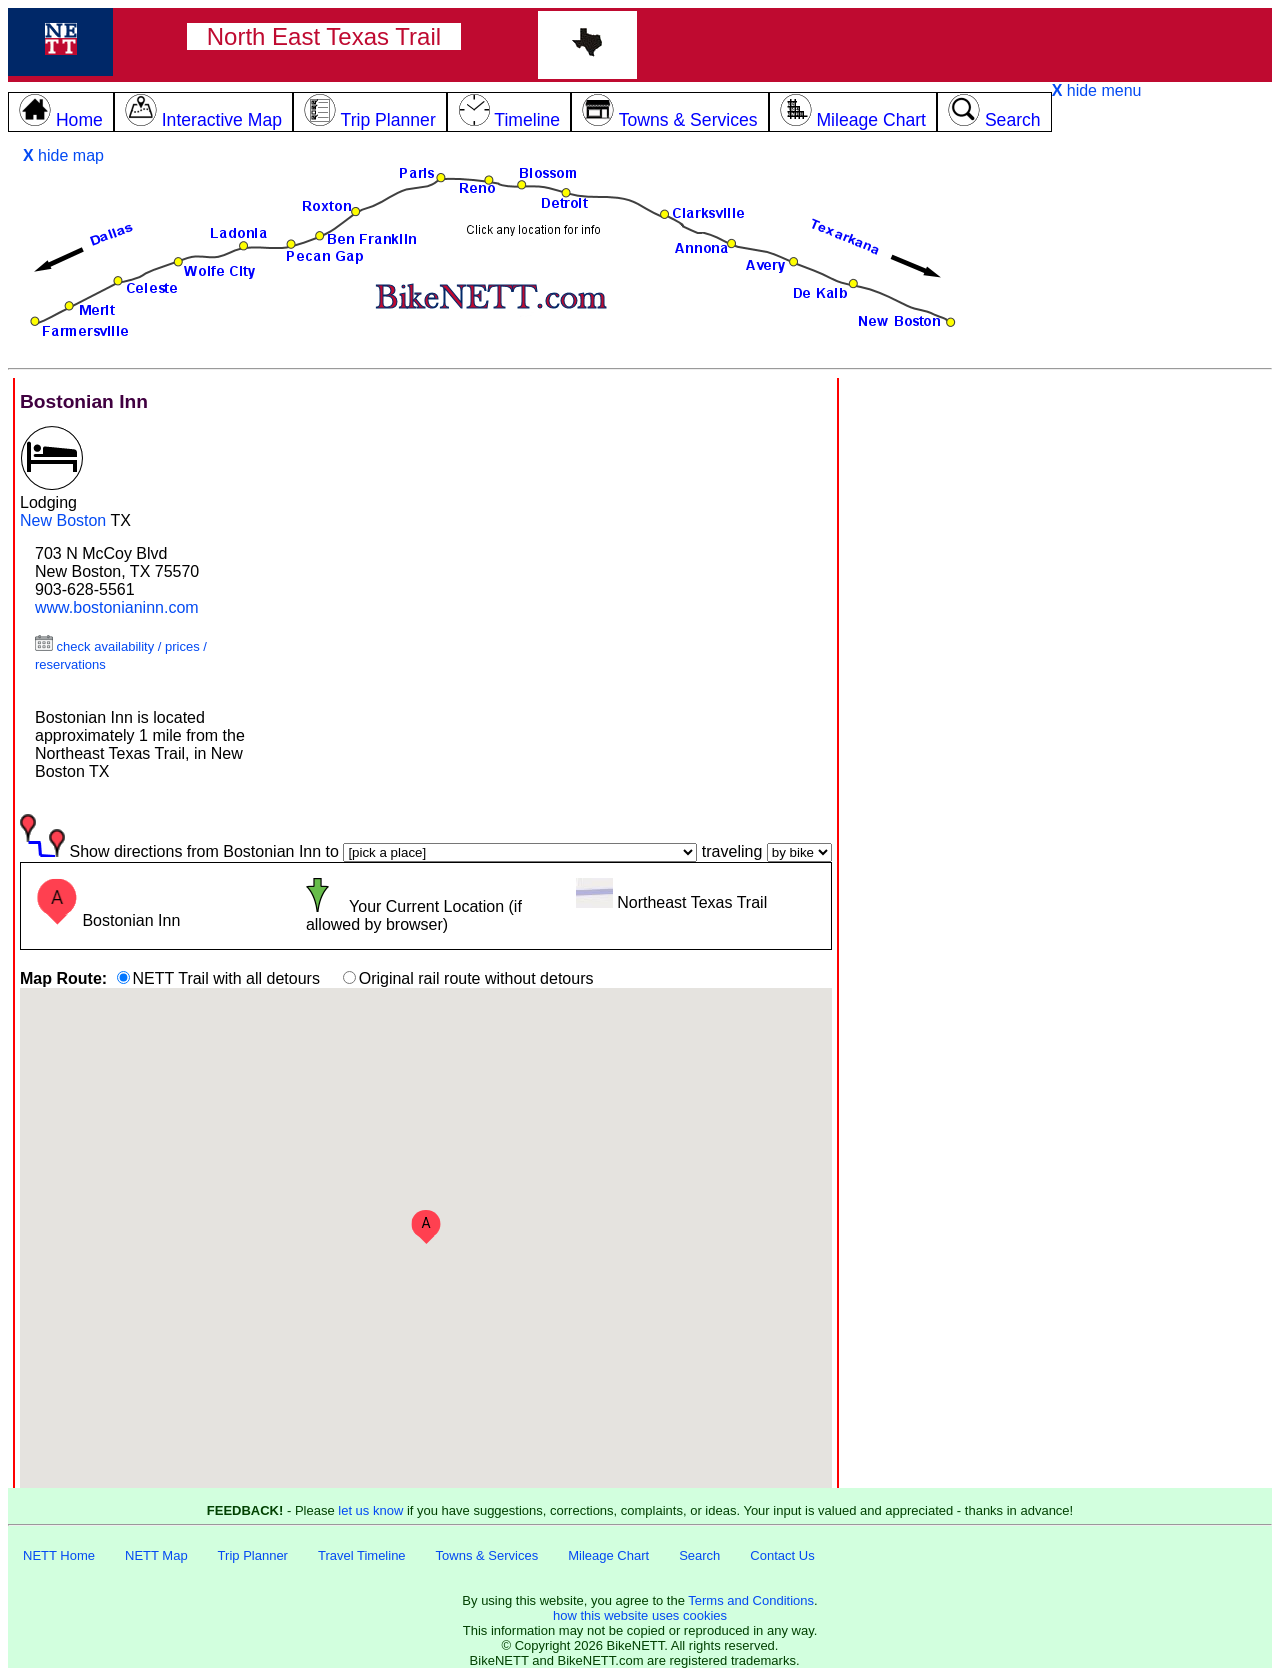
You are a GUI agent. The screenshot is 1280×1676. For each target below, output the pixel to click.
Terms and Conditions (751, 1600)
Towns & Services (487, 1555)
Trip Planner (253, 1555)
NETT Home (59, 1555)
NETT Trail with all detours (226, 978)
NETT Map (156, 1555)
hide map (63, 155)
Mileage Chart (608, 1555)
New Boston (63, 520)
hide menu (1097, 90)
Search (699, 1555)
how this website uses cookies (640, 1615)
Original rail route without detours (476, 978)
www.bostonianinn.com (117, 607)
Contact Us (782, 1555)
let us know (370, 1510)
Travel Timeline (362, 1555)
